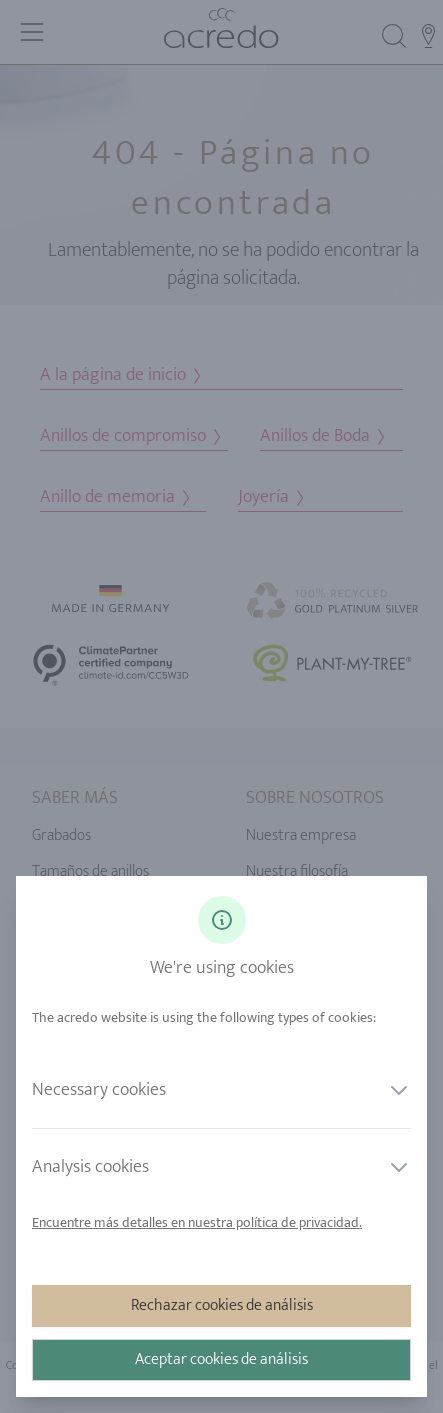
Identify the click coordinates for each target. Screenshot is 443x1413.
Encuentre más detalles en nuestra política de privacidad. (197, 1222)
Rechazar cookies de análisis (222, 1305)
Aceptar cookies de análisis (221, 1359)
